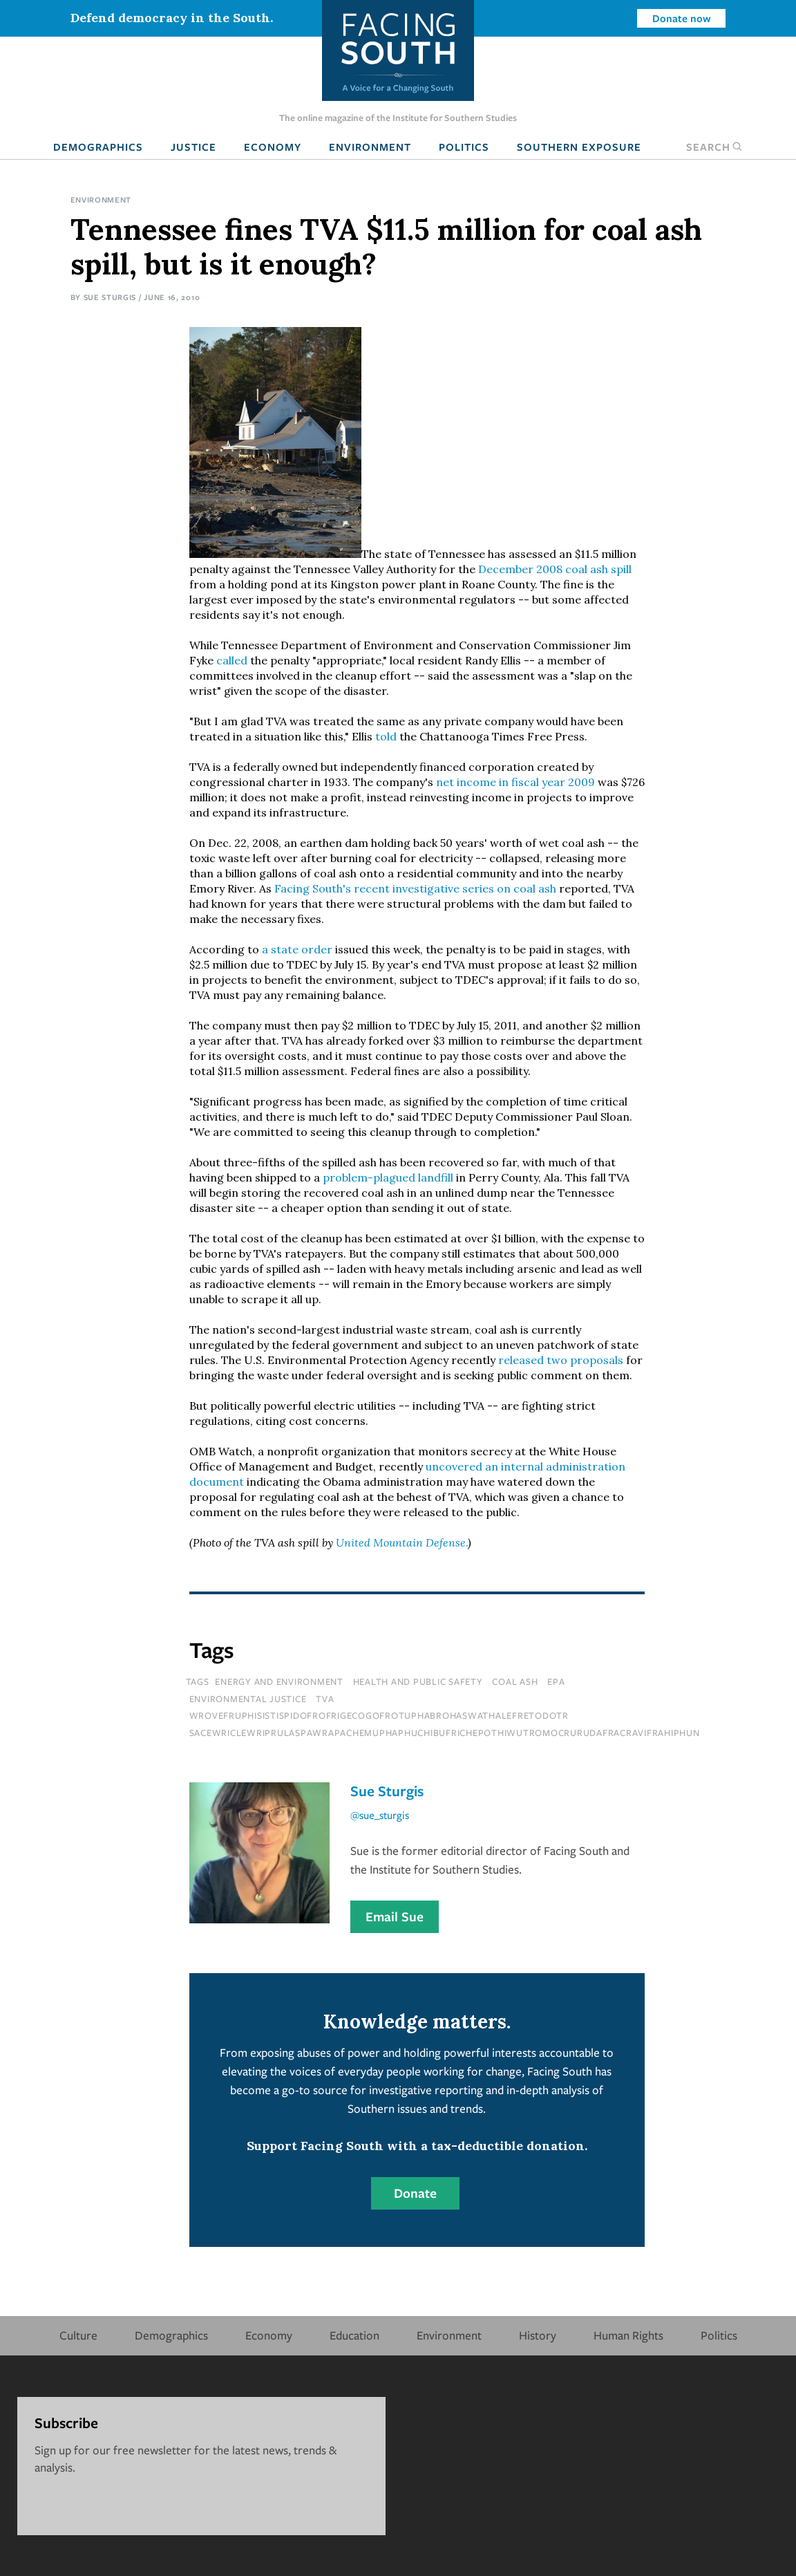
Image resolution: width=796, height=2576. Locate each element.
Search (714, 146)
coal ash (515, 1681)
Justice (193, 146)
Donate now (681, 18)
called (231, 660)
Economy (272, 146)
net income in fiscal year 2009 (515, 782)
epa (556, 1681)
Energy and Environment (279, 1681)
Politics (464, 146)
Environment (370, 146)
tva (325, 1698)
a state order (297, 949)
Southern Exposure (579, 146)
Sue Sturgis (110, 297)
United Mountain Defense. (402, 1542)
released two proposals (560, 1360)
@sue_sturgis (379, 1815)
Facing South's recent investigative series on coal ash (415, 888)
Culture (78, 2335)
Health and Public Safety (418, 1681)
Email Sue (395, 1916)
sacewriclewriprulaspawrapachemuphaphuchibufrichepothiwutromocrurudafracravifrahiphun (444, 1732)
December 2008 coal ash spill (555, 569)
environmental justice (248, 1698)
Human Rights (628, 2335)
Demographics (98, 146)
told (386, 736)
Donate (415, 2193)
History (537, 2335)
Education (354, 2335)
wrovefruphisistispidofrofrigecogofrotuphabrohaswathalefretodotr (379, 1715)
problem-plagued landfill (389, 1177)
